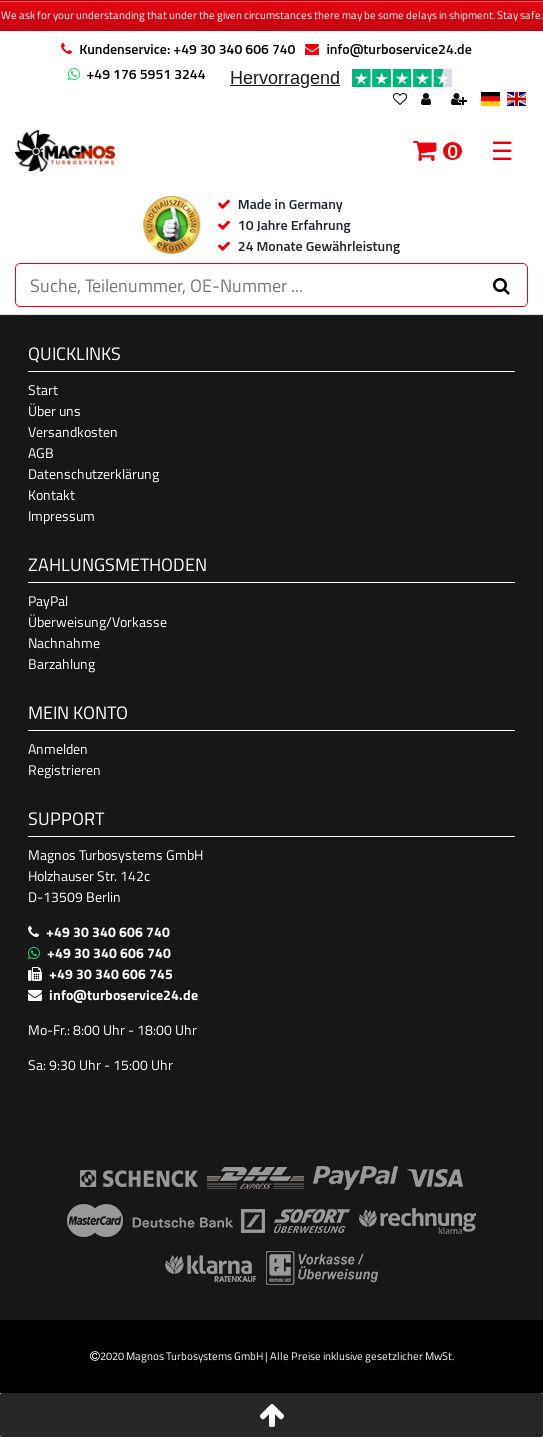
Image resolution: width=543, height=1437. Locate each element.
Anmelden (58, 748)
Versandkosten (73, 431)
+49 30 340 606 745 (111, 973)
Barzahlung (61, 663)
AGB (41, 452)
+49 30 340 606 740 (108, 931)
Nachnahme (64, 642)
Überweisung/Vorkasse (97, 621)
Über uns (54, 410)
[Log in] (428, 100)
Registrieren (64, 769)
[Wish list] (400, 100)
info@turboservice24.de (398, 48)
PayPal (48, 600)
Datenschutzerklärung (93, 473)
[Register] (461, 100)
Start (43, 389)
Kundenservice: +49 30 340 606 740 (187, 48)
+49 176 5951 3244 (146, 73)
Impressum (61, 515)
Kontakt (51, 494)
